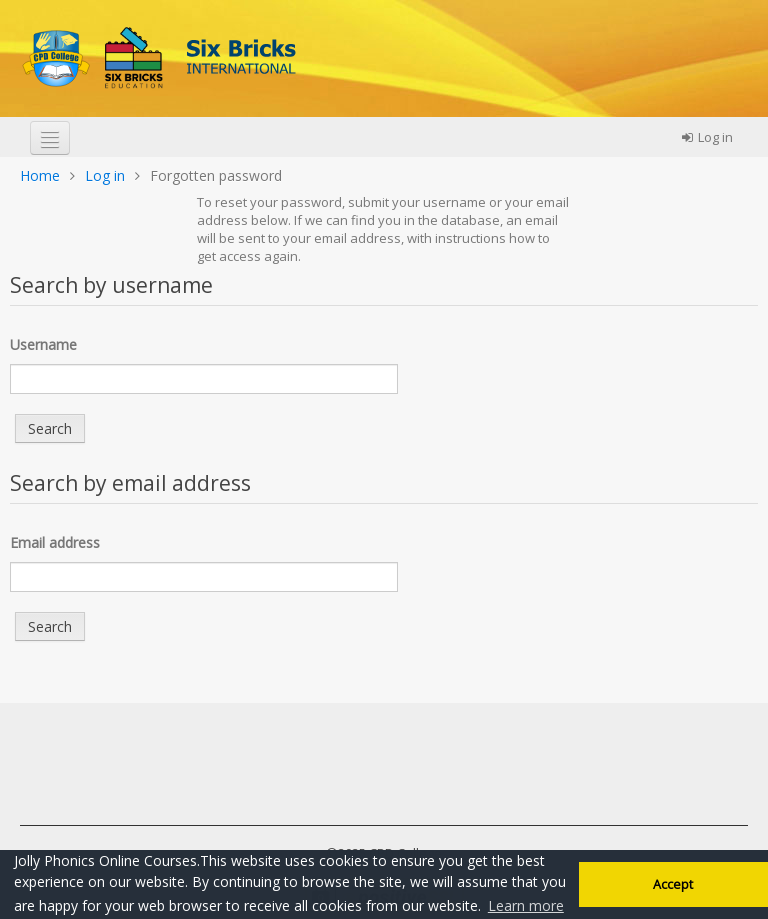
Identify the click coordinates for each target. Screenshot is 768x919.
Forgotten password (216, 175)
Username (43, 344)
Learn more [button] (526, 905)
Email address (55, 542)
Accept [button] (673, 884)
